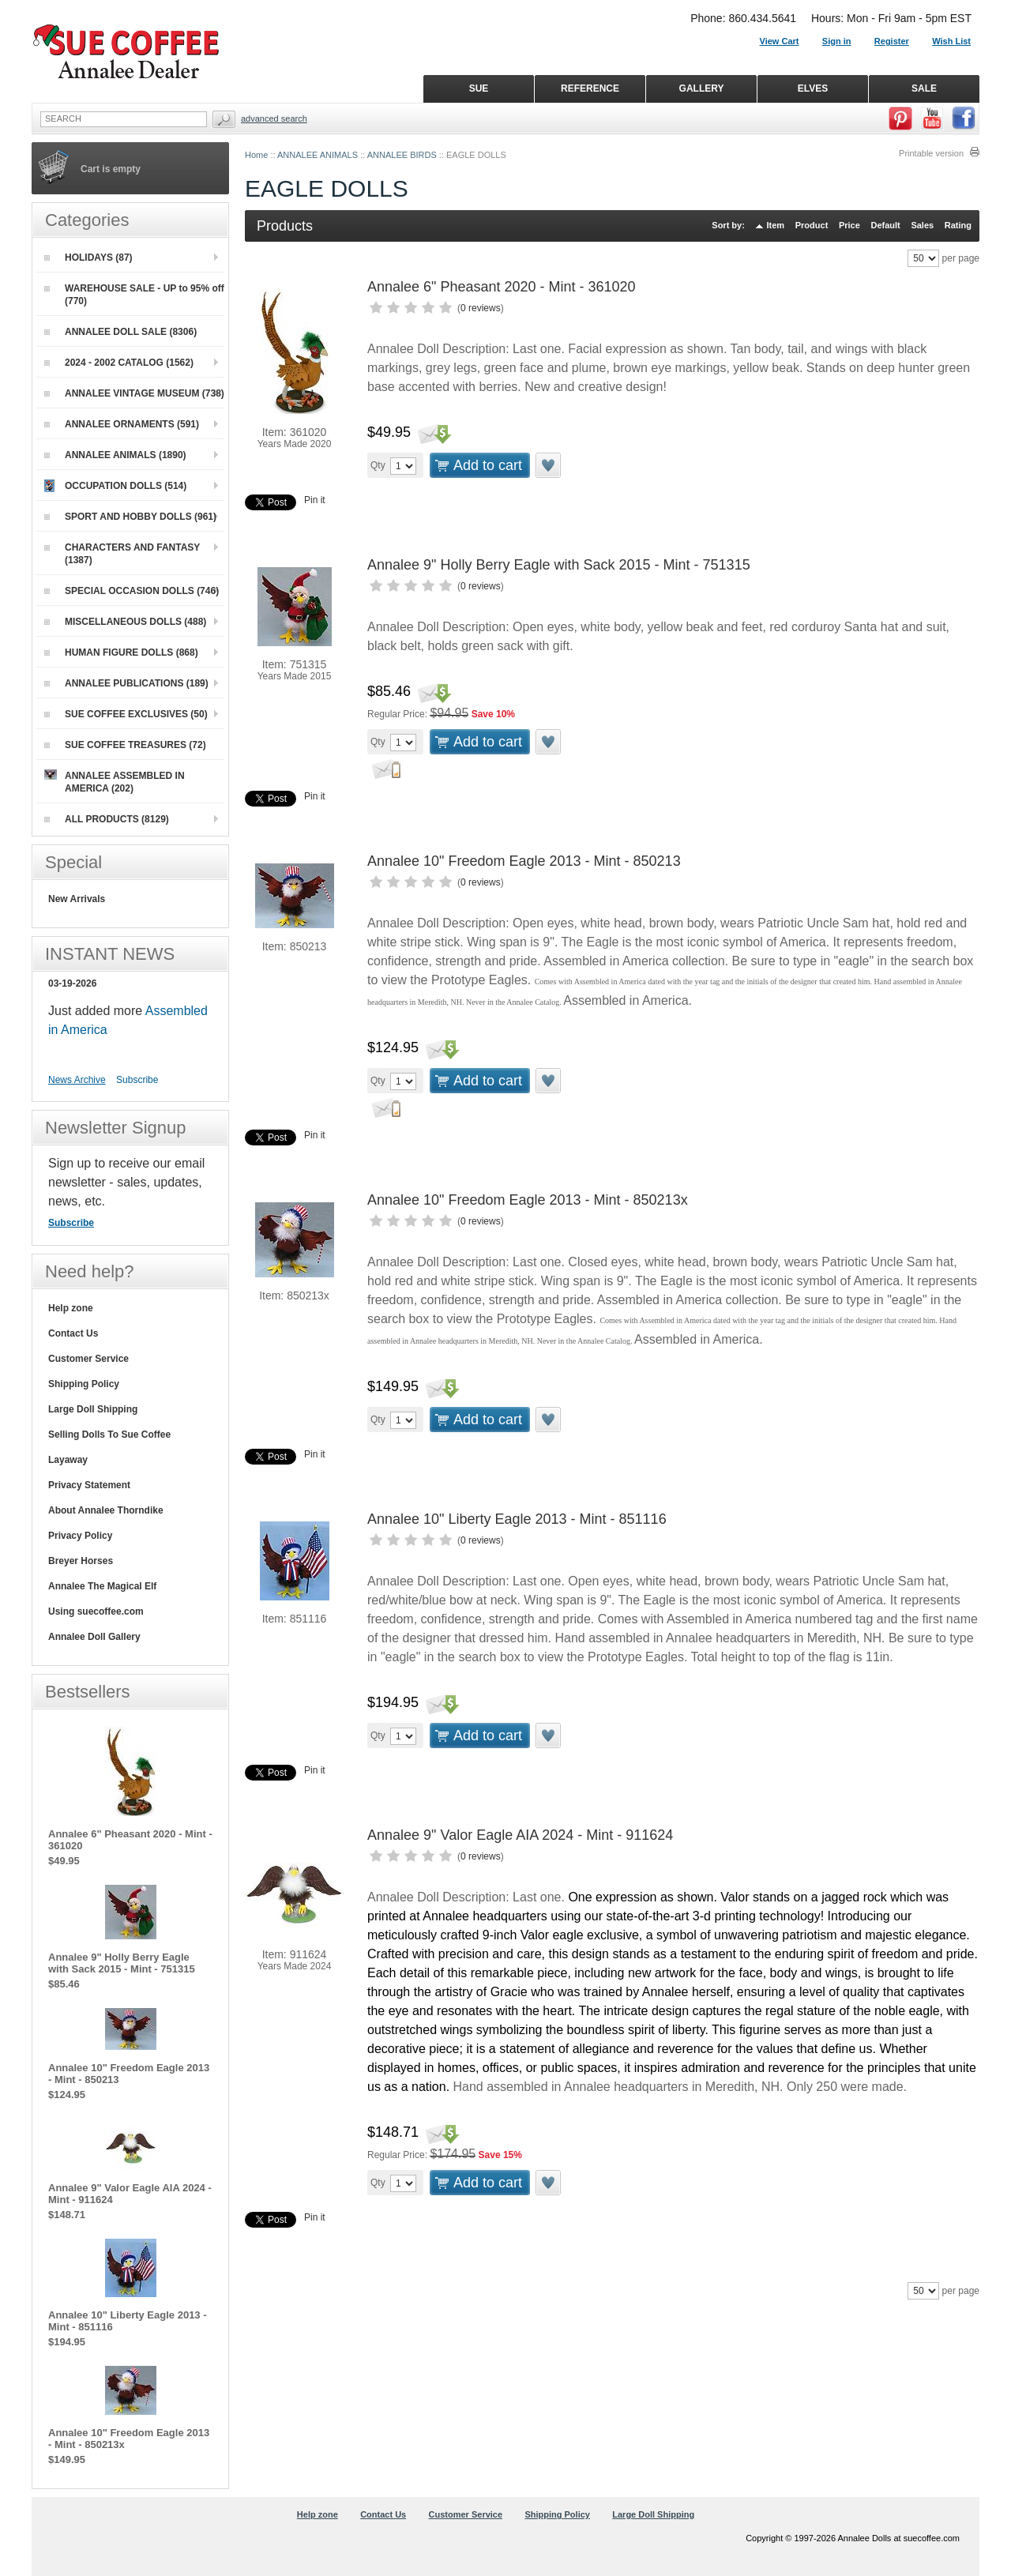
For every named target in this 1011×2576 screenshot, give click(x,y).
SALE (924, 88)
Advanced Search (274, 118)
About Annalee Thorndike (105, 1510)
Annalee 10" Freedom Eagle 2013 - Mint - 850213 (524, 861)
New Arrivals (76, 898)
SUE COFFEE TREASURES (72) (125, 744)
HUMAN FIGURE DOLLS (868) (121, 652)
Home (256, 155)
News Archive (77, 1079)
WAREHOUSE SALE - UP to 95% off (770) (134, 294)
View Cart (779, 41)
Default (885, 225)
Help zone (70, 1308)
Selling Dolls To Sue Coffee (109, 1434)
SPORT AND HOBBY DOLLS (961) (130, 516)
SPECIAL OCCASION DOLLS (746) (131, 590)
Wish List (951, 41)
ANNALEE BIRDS (402, 155)
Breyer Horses (80, 1560)
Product (812, 225)
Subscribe (137, 1079)
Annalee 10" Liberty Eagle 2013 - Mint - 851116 (517, 1519)
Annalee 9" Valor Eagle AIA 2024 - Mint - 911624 (520, 1835)
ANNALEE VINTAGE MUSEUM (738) (134, 393)
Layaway (68, 1459)
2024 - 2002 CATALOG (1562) (119, 362)
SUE (479, 88)
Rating (958, 225)
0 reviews (480, 308)
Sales (922, 225)
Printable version (931, 153)
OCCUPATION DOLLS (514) (115, 485)
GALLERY (701, 88)
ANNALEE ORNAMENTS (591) (121, 424)
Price (849, 225)
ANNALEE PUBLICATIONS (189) (126, 683)
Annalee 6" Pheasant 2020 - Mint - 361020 (501, 287)
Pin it (314, 500)
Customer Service (88, 1358)
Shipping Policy (83, 1384)
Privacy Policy (80, 1535)
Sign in (836, 41)
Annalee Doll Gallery (94, 1636)
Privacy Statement (89, 1485)
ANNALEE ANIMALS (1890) (115, 455)
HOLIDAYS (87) (88, 257)
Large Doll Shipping (92, 1409)
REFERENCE (590, 88)
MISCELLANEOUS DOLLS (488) (125, 621)
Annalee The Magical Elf (102, 1586)
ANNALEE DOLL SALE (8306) (120, 331)
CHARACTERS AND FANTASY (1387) (122, 554)
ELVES (813, 88)
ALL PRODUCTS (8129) (106, 819)
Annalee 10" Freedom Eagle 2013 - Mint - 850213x (527, 1200)
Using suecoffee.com (96, 1611)
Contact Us (73, 1333)
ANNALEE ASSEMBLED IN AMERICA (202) (114, 781)
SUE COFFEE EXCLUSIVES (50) (126, 714)
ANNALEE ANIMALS (317, 155)
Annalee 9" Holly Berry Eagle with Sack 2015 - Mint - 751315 (558, 565)
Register (891, 41)
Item (776, 225)
